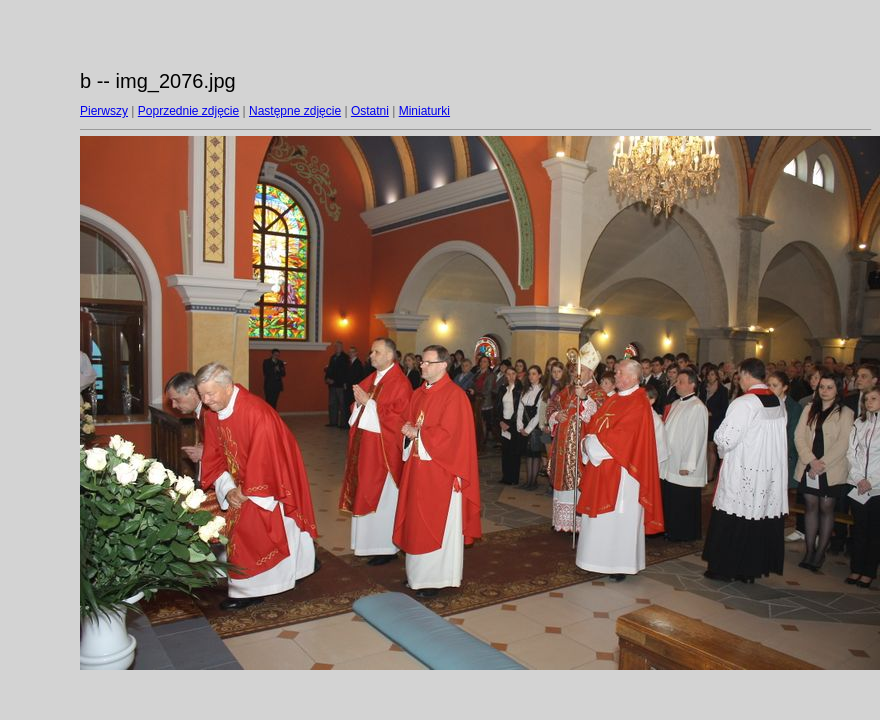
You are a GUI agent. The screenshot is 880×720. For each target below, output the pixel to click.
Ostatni (370, 111)
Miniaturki (424, 111)
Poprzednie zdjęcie (188, 111)
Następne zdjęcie (295, 111)
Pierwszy (104, 111)
